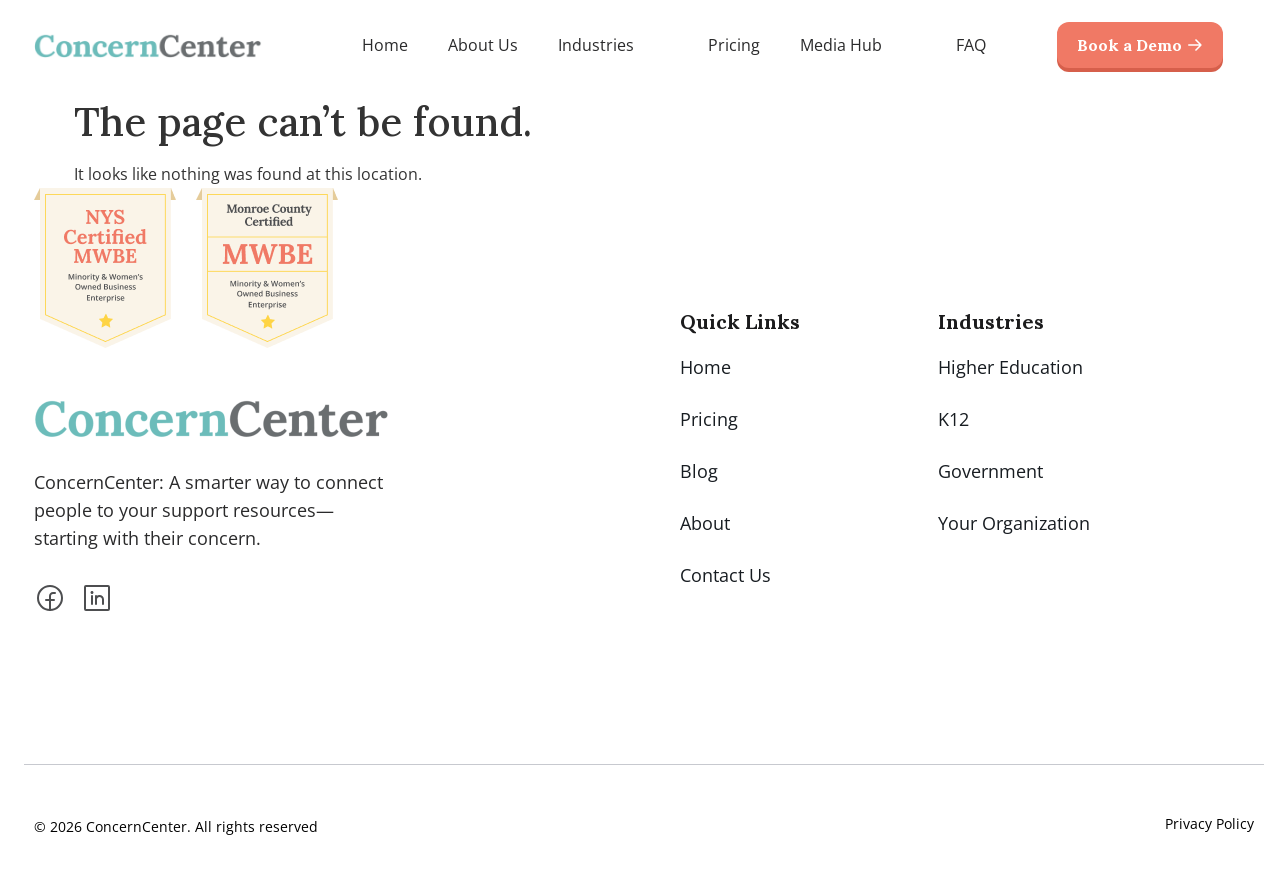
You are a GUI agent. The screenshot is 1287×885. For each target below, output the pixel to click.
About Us (483, 45)
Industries (613, 45)
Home (385, 45)
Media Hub (858, 45)
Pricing (734, 45)
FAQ (971, 45)
